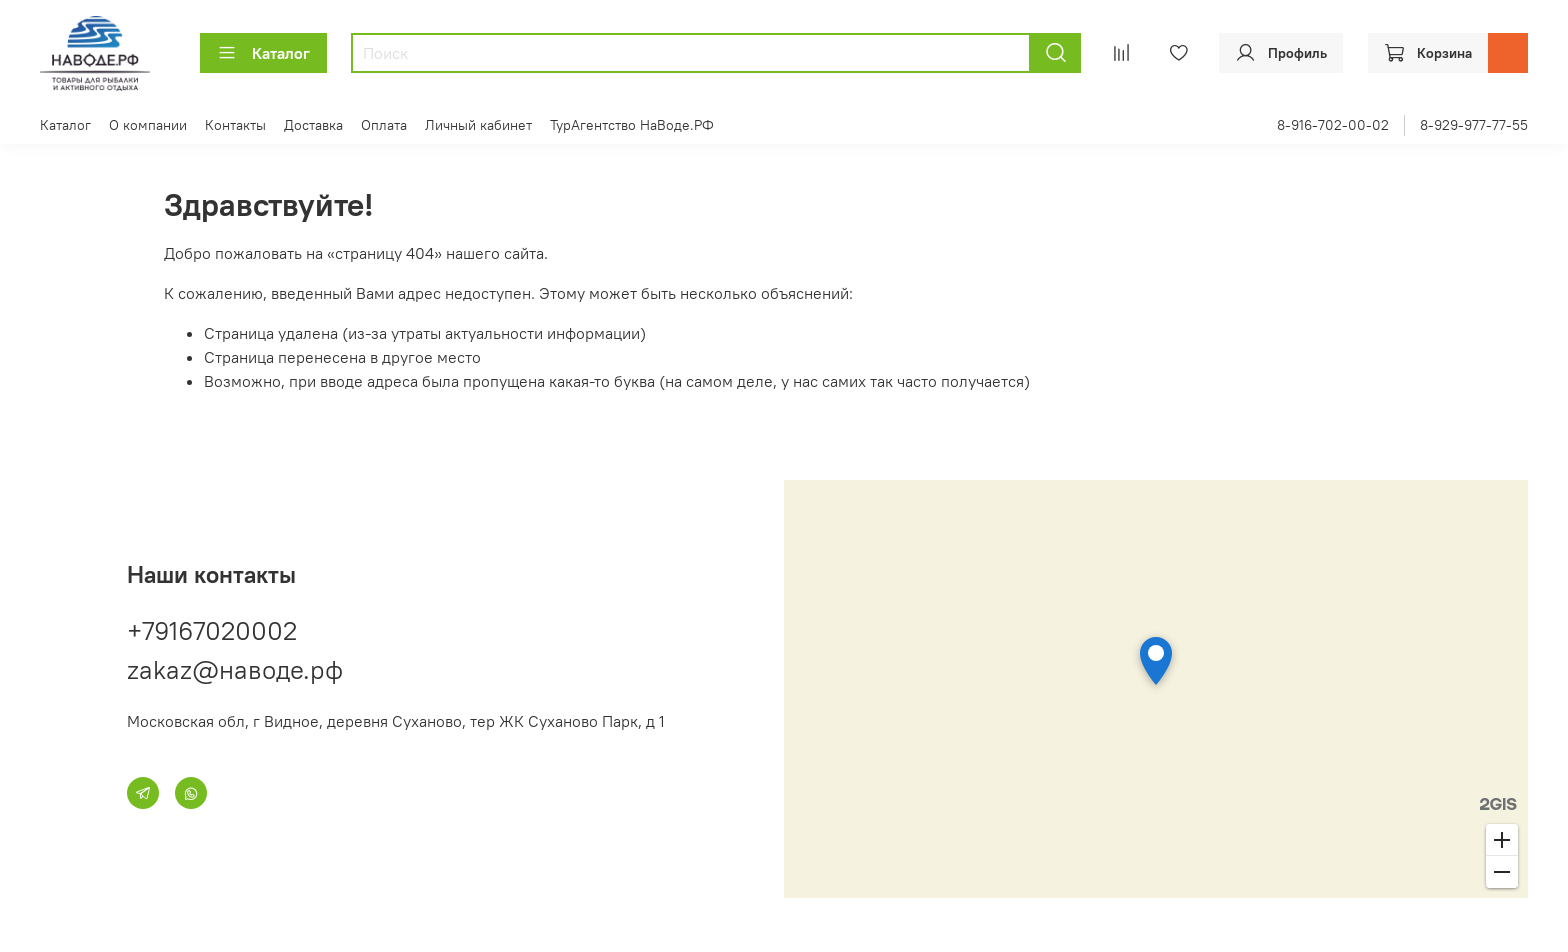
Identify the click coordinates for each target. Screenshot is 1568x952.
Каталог (263, 53)
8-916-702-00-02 (1333, 125)
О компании (148, 125)
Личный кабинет (478, 125)
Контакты (235, 125)
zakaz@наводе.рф (235, 669)
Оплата (384, 125)
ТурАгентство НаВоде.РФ (632, 125)
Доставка (313, 125)
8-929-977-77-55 (1474, 125)
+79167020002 (212, 630)
